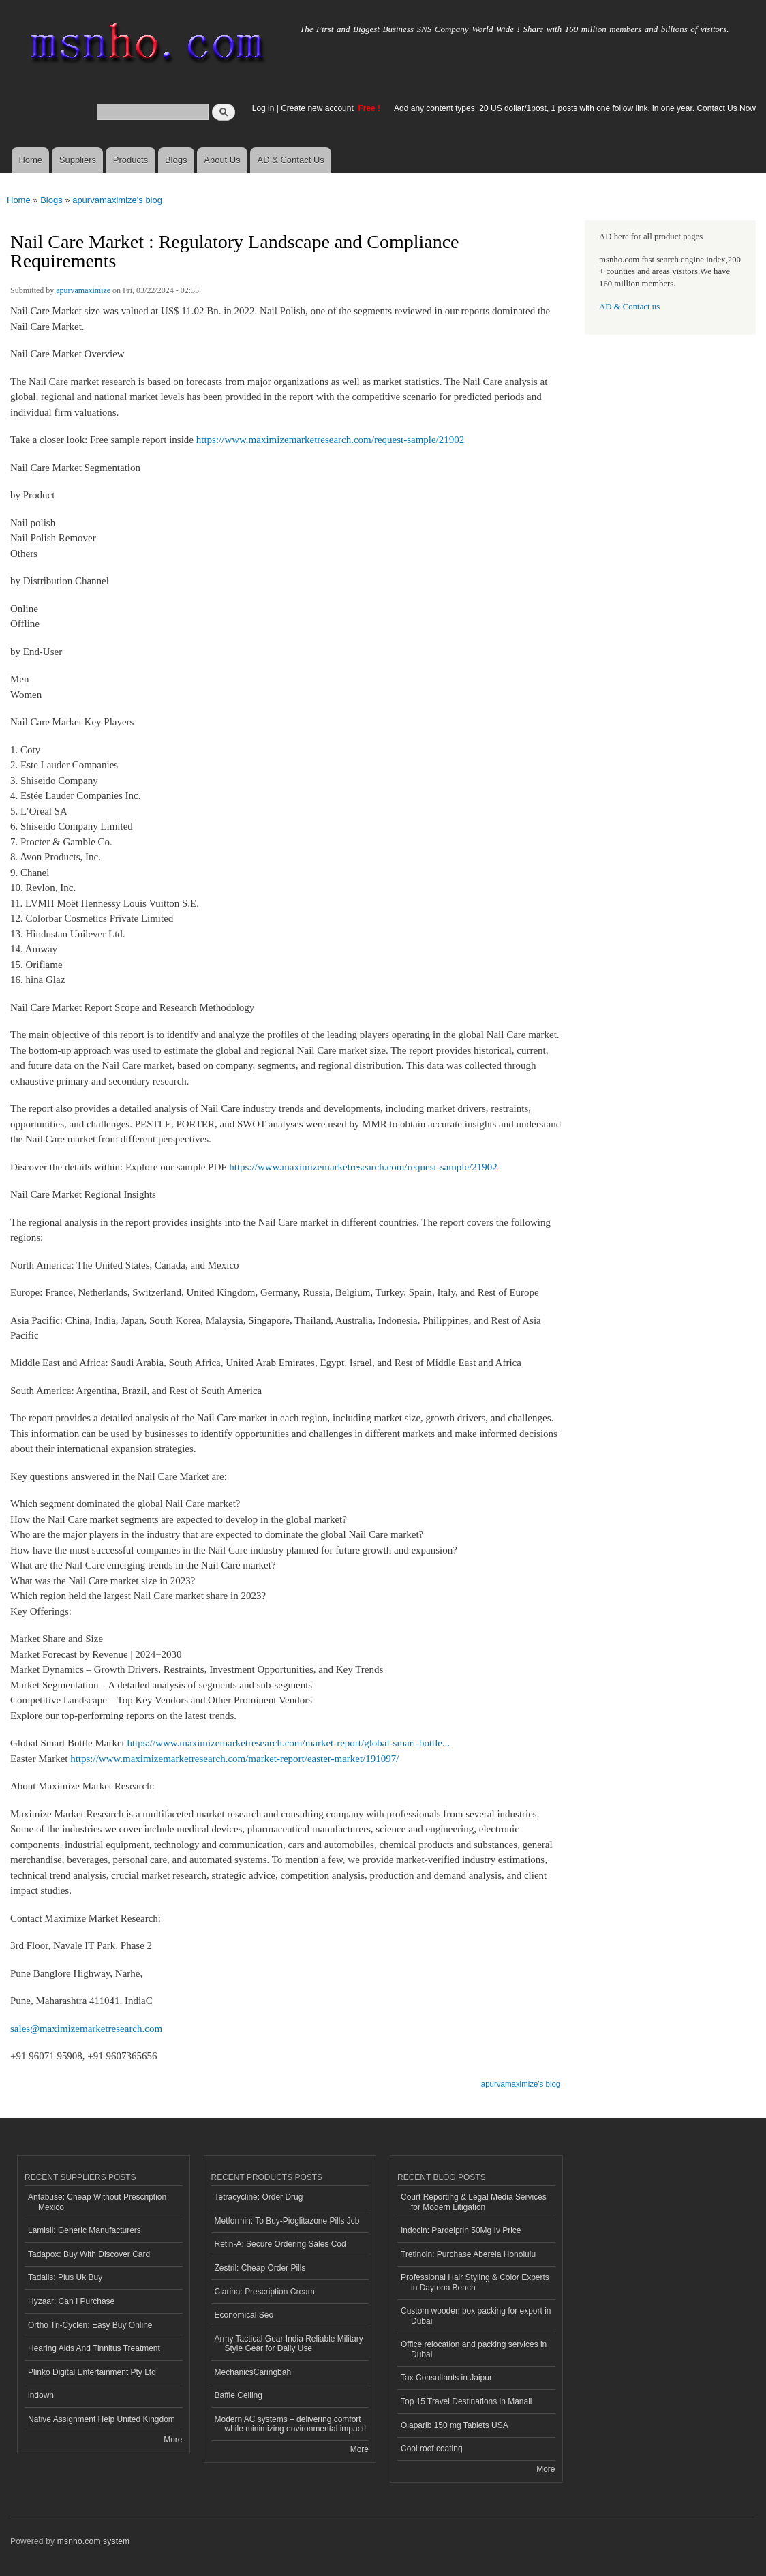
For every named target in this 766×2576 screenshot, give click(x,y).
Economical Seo (244, 2315)
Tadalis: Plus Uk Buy (65, 2277)
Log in (263, 108)
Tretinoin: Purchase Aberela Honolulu (468, 2254)
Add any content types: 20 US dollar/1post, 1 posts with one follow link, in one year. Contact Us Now (575, 108)
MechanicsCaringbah (253, 2372)
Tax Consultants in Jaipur (446, 2377)
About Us (222, 160)
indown (41, 2395)
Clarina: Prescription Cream (265, 2292)
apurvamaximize (83, 290)
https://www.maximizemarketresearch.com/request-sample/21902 (330, 439)
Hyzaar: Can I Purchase (71, 2301)
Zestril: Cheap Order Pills (260, 2268)
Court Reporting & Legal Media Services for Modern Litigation (474, 2201)
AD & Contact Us (291, 160)
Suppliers (77, 160)
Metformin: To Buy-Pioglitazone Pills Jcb (287, 2221)
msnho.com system (93, 2541)
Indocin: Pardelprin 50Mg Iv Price (461, 2230)
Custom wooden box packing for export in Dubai (476, 2315)
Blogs (176, 160)
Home (30, 160)
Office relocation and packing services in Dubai (474, 2349)
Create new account (318, 108)
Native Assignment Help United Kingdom (101, 2419)
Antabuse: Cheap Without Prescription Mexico (97, 2201)
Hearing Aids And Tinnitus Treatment (94, 2348)
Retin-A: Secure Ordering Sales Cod (280, 2244)
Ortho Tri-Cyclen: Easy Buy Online (90, 2325)
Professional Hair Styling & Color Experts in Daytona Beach (475, 2282)
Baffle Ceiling (238, 2395)
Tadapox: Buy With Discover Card (89, 2254)
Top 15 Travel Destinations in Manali (466, 2401)
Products (130, 160)
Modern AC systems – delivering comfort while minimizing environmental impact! (291, 2424)
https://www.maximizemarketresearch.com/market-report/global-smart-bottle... (288, 1743)
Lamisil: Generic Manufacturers (84, 2230)
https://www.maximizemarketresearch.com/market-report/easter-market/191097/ (234, 1758)
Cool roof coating (432, 2448)
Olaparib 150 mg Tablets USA (454, 2425)
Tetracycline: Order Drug (259, 2197)
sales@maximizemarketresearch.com (86, 2028)
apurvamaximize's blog (117, 200)
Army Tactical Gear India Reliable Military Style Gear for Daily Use (289, 2343)
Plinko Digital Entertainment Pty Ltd (92, 2372)
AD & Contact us (629, 307)
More (173, 2439)
